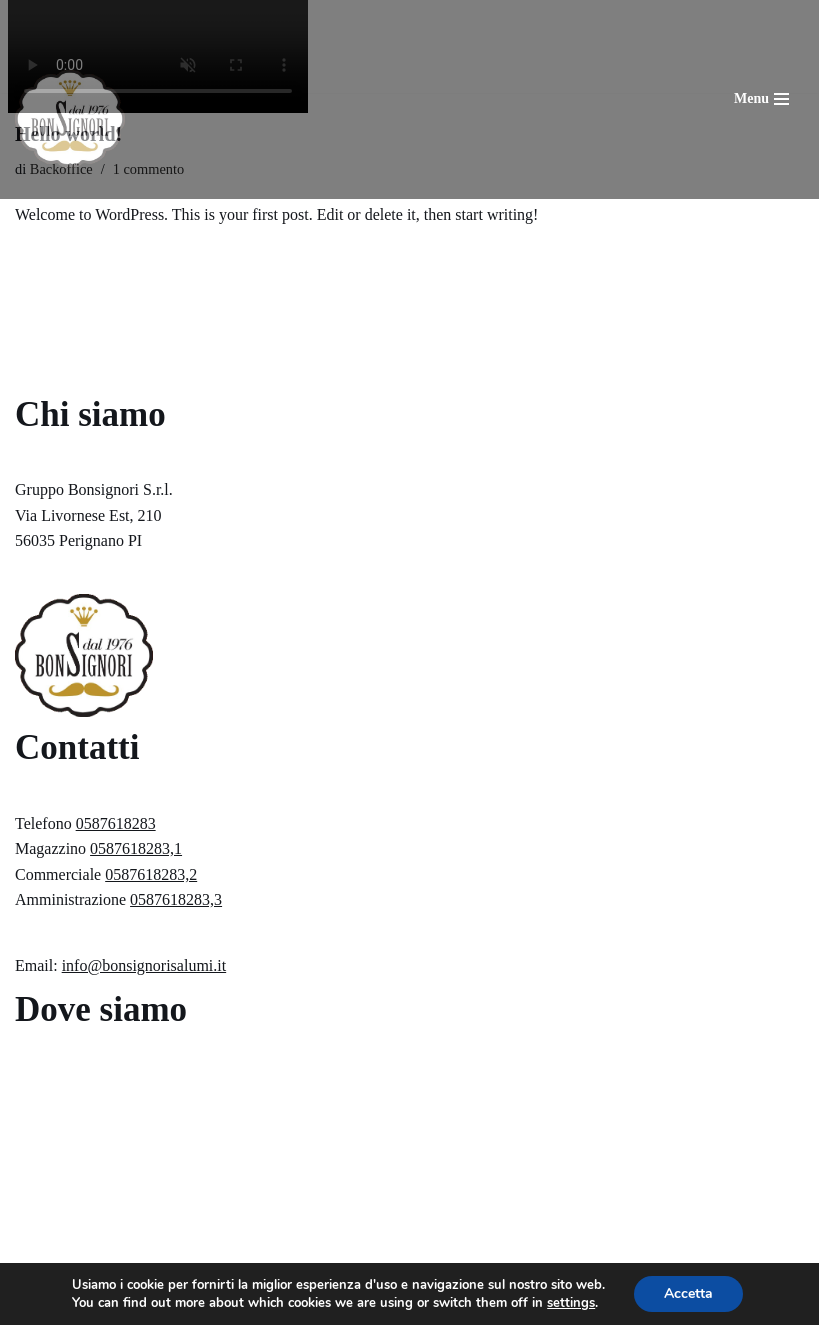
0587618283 (116, 823)
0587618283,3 (176, 899)
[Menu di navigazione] (761, 99)
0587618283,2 (151, 874)
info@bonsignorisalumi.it (144, 965)
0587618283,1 (136, 848)
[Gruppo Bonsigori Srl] (70, 119)
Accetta (688, 1293)
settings (571, 1303)
